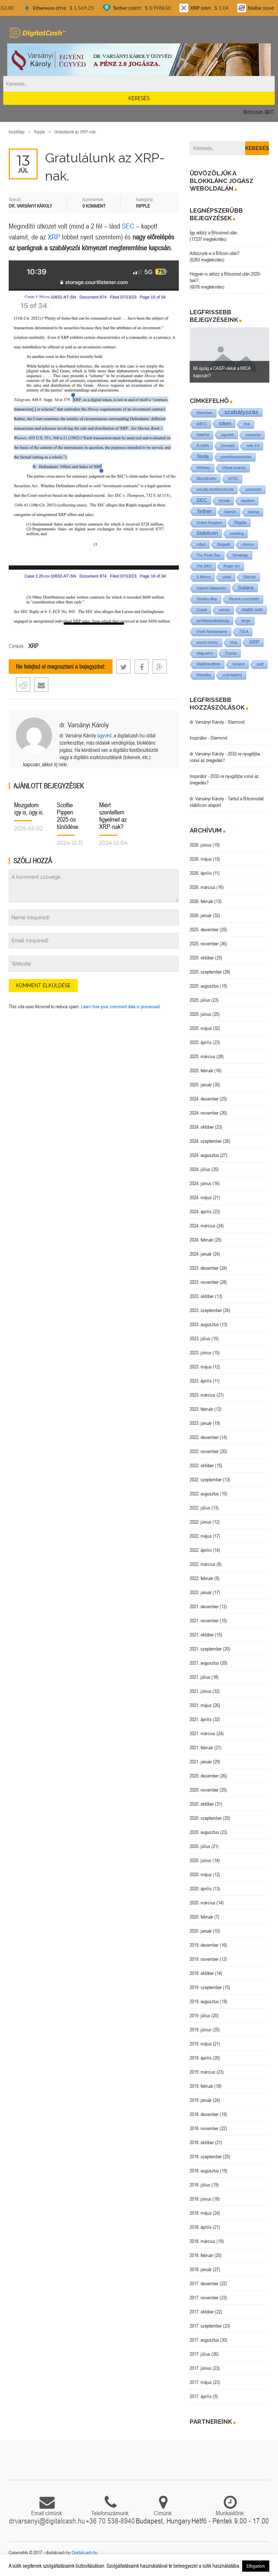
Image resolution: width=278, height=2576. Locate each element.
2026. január (201, 915)
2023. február (201, 1409)
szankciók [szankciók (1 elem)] (253, 489)
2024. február (201, 1240)
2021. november (204, 1620)
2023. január (201, 1423)
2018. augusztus (204, 2170)
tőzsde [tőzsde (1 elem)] (224, 501)
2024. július (200, 1169)
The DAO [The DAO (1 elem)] (204, 566)
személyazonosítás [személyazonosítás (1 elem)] (236, 457)
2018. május (201, 2213)
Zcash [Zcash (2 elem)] (202, 610)
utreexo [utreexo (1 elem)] (248, 544)
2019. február (201, 2086)
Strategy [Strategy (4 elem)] (240, 555)
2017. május (201, 2382)
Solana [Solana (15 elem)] (246, 588)
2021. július (200, 1677)
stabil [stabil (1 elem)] (227, 577)
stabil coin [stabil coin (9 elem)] (252, 609)
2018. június (200, 2199)
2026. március (202, 887)
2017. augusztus (204, 2340)
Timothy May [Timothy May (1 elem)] (207, 599)
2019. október (202, 1973)
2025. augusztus (204, 986)
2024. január (201, 1254)
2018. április (201, 2227)
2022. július (200, 1508)
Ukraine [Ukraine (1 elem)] (238, 664)
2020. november (204, 1790)
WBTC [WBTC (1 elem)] (202, 424)
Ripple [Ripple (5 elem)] (240, 522)
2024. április (201, 1211)
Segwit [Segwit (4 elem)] (224, 544)
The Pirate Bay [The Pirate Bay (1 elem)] (208, 555)
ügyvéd (104, 735)
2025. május (201, 1028)
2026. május (201, 859)
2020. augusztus (204, 1832)
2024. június (200, 1183)
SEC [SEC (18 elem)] (202, 500)
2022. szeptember (206, 1479)
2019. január (201, 2100)
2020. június (200, 1860)
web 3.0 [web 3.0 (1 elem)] (253, 446)
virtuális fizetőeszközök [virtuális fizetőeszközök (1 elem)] (215, 489)
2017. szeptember (206, 2326)
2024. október (202, 1127)
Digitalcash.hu (84, 2552)
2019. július (200, 2015)
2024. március (202, 1226)
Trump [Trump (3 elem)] (231, 653)
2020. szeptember (206, 1818)
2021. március (202, 1733)
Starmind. (236, 722)
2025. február (201, 1070)
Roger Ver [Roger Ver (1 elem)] (232, 566)
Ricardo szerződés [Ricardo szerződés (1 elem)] (244, 599)
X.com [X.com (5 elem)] (203, 445)
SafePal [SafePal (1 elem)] (203, 435)
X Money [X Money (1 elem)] (204, 577)
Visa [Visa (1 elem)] (233, 642)
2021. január (201, 1761)
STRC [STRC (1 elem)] (233, 479)
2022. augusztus (204, 1493)
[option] (229, 355)
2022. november (204, 1451)
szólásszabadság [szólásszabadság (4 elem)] (213, 620)
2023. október (202, 1296)
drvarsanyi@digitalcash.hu (47, 2520)
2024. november (204, 1113)
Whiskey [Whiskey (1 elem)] (203, 468)
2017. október (202, 2312)
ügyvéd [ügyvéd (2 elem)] (227, 435)
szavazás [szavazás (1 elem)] (253, 435)
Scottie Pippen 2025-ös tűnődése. (68, 815)
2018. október (202, 2142)
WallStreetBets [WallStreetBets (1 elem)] (208, 664)
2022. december (204, 1437)
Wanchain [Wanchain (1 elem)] (204, 413)
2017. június (200, 2368)
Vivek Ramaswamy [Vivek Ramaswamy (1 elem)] (212, 632)
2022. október (202, 1465)
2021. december (204, 1606)
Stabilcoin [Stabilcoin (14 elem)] (207, 533)
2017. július (200, 2354)
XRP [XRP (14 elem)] (254, 642)
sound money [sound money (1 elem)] (207, 642)
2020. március (202, 1903)
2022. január (201, 1592)
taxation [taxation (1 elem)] (248, 501)
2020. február (201, 1917)
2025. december (204, 929)
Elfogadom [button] (256, 2566)
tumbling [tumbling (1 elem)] (237, 534)
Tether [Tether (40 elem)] (204, 511)
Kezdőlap (17, 132)
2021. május (201, 1705)
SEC (128, 226)
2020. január (201, 1931)
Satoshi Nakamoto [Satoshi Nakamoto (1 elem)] (211, 588)
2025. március (202, 1056)
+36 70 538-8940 (110, 2520)
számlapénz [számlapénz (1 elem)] (232, 675)
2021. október (202, 1635)
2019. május (201, 2044)
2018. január (201, 2269)
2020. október (202, 1804)
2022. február (201, 1578)
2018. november (204, 2128)
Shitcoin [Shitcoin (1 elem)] (249, 577)
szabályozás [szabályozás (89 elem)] (241, 412)
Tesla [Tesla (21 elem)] (203, 456)
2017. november (204, 2297)
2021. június (200, 1691)
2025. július (200, 1000)
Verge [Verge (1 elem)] (245, 621)
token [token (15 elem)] (225, 423)
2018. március (202, 2241)
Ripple (39, 132)
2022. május (201, 1536)
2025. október (202, 958)
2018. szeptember (206, 2156)
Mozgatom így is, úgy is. (29, 808)
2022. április (201, 1550)
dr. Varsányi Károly (84, 724)
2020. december (204, 1776)
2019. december (204, 1945)
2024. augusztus (204, 1155)
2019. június (200, 2029)
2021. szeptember (206, 1649)
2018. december (204, 2114)
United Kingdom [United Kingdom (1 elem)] (209, 523)
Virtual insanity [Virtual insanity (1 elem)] (234, 468)
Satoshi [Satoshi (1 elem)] (230, 512)
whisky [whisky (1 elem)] (224, 610)
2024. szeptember (206, 1141)
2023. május (201, 1367)
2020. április (201, 1888)
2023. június (200, 1352)
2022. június (200, 1522)
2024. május (201, 1197)
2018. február (201, 2255)
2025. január (201, 1084)
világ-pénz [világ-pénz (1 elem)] (205, 653)
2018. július (200, 2185)
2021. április (201, 1719)
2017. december (204, 2283)
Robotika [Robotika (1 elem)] (204, 675)
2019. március (202, 2072)
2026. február (201, 901)
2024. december (204, 1099)
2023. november (204, 1282)
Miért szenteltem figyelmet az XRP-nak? (113, 815)
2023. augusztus (204, 1324)
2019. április (201, 2058)
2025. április (201, 1042)
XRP (54, 237)
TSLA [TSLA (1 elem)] (243, 632)
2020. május (201, 1874)
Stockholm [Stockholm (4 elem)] (206, 478)
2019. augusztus (204, 2001)
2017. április (201, 2396)
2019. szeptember (206, 1987)
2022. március (202, 1564)
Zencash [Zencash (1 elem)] (228, 446)
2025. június (200, 1014)
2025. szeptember (206, 972)
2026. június (200, 845)
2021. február (201, 1747)
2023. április (201, 1381)
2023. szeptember (206, 1310)
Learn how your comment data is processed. (121, 1006)
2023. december (204, 1268)
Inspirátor (198, 738)
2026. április (201, 873)
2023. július (200, 1338)
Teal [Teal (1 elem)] (246, 424)
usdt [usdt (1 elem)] (260, 664)
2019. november (204, 1959)
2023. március (202, 1395)
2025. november (204, 943)
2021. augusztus (204, 1663)
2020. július (200, 1846)
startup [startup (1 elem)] (254, 512)
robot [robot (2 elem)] (201, 544)
